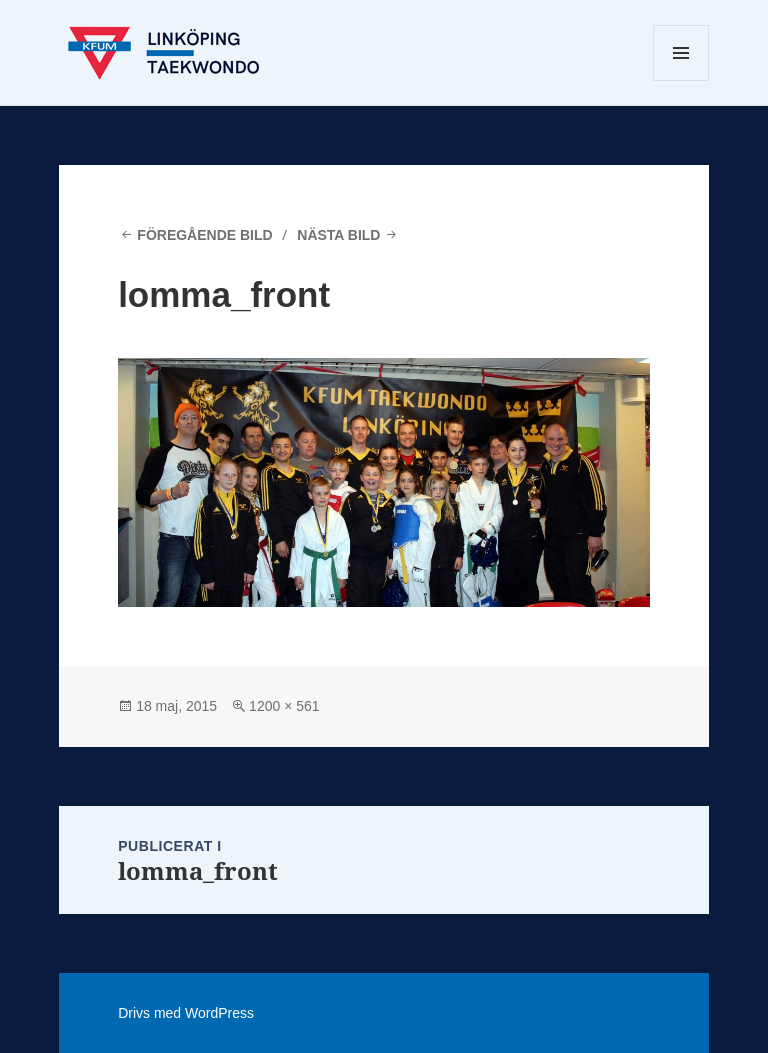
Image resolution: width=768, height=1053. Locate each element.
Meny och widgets (681, 80)
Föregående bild (204, 235)
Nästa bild (338, 235)
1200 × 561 (284, 706)
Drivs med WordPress (186, 1013)
